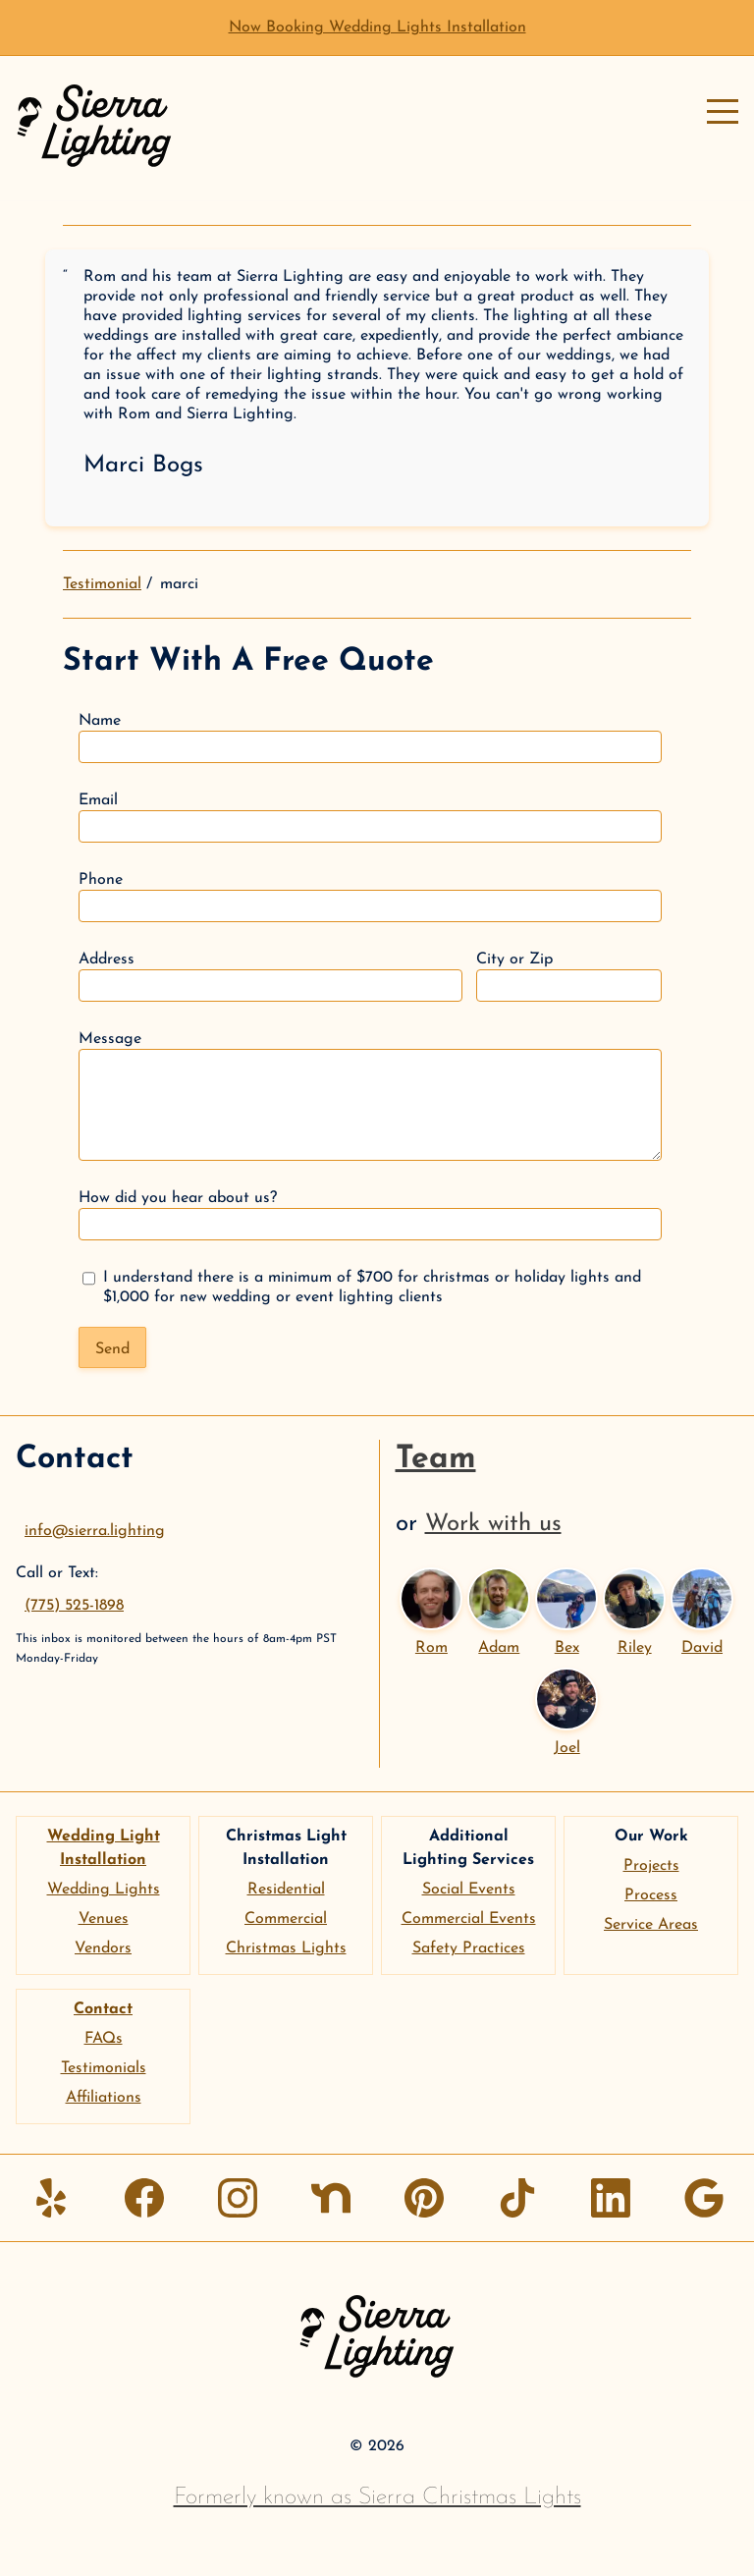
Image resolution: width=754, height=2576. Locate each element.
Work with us (493, 1524)
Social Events (468, 1889)
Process (650, 1895)
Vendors (103, 1948)
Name (370, 738)
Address (270, 977)
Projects (651, 1866)
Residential (286, 1889)
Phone (370, 897)
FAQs (103, 2039)
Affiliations (103, 2098)
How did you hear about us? (370, 1215)
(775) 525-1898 (74, 1606)
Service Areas (651, 1925)
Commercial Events (469, 1919)
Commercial (285, 1919)
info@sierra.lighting (95, 1531)
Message (370, 1096)
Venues (104, 1919)
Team (436, 1459)
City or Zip (569, 977)
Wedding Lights (103, 1889)
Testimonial (102, 584)
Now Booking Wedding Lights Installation (377, 27)
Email (370, 818)
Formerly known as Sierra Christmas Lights (377, 2497)
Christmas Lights (286, 1948)
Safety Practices (468, 1948)
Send (112, 1349)
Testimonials (103, 2068)
